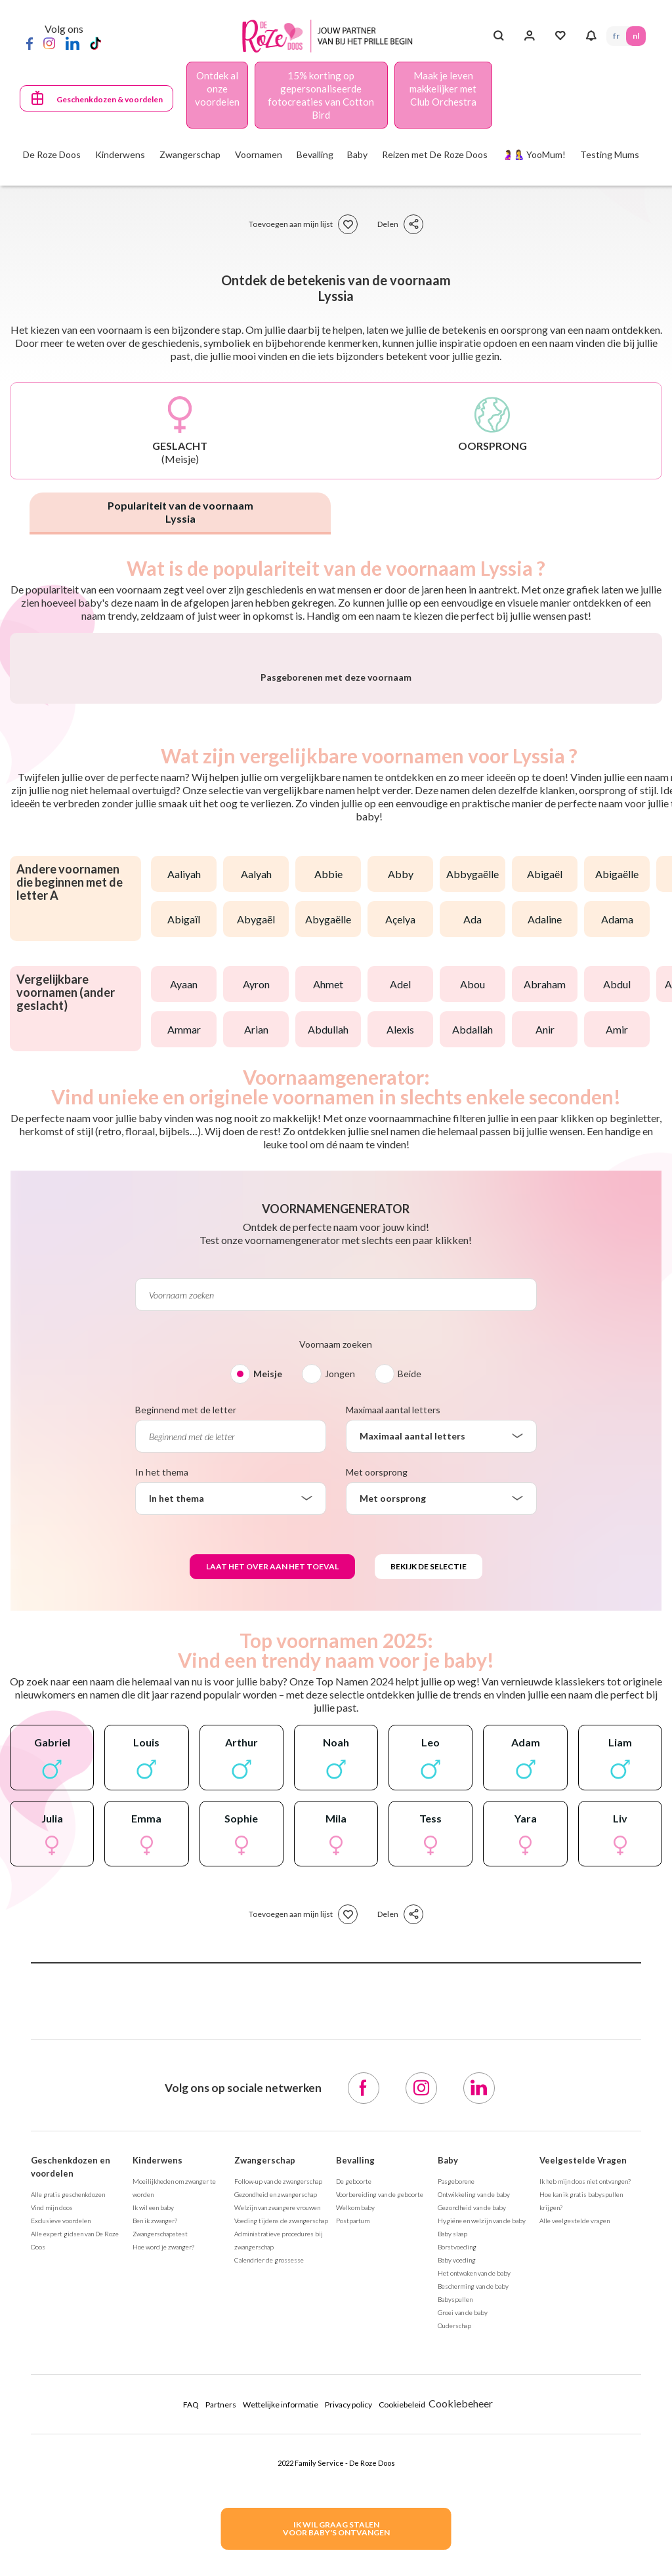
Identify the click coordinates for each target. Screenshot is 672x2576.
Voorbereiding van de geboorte (379, 2501)
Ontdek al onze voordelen (217, 89)
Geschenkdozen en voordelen (70, 2473)
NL (636, 36)
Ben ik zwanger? (155, 2527)
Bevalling (355, 2466)
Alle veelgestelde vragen (574, 2527)
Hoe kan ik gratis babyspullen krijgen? (581, 2507)
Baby (448, 2466)
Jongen (340, 1679)
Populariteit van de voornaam (180, 512)
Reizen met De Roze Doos (435, 154)
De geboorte (353, 2487)
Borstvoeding (457, 2553)
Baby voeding (457, 2566)
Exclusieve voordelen (61, 2527)
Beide (409, 1679)
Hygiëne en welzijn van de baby (482, 2527)
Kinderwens (157, 2466)
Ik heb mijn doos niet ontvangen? (585, 2487)
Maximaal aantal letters (393, 1715)
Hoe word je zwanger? (163, 2553)
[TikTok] (95, 42)
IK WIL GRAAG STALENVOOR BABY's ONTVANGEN (336, 2528)
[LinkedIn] (72, 42)
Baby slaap (452, 2540)
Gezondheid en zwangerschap (275, 2501)
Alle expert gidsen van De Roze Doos (75, 2546)
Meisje (267, 1679)
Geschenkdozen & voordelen (109, 99)
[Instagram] (49, 42)
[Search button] (498, 36)
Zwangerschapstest (160, 2540)
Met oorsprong (377, 1778)
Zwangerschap (264, 2466)
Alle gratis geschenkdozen (68, 2501)
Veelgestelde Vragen (583, 2466)
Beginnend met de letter (185, 1715)
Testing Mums (609, 154)
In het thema (161, 1778)
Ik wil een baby (153, 2514)
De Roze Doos (52, 154)
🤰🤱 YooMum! (534, 154)
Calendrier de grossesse (269, 2566)
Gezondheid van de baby (472, 2514)
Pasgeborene (456, 2487)
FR (616, 36)
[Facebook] (29, 42)
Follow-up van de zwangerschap (278, 2487)
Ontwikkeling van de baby (474, 2501)
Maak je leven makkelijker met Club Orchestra (443, 89)
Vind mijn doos (52, 2514)
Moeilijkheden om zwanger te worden (174, 2494)
